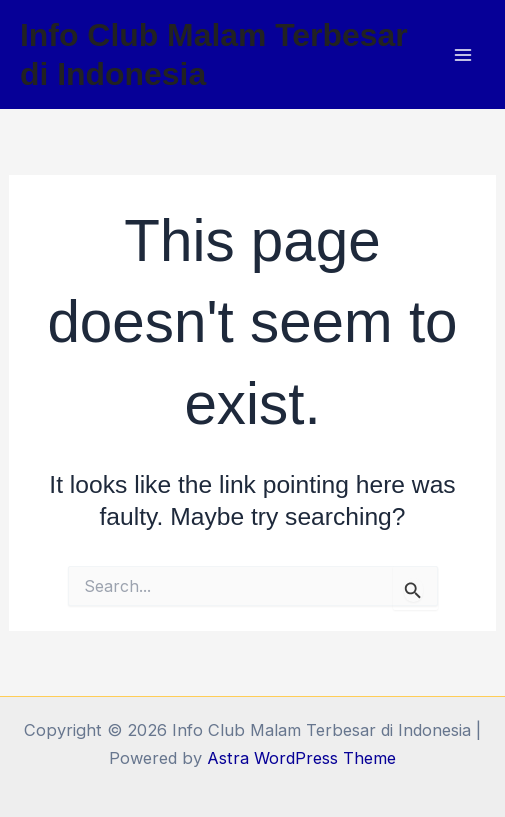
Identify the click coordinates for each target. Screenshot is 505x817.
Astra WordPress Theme (301, 758)
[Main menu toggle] (462, 54)
